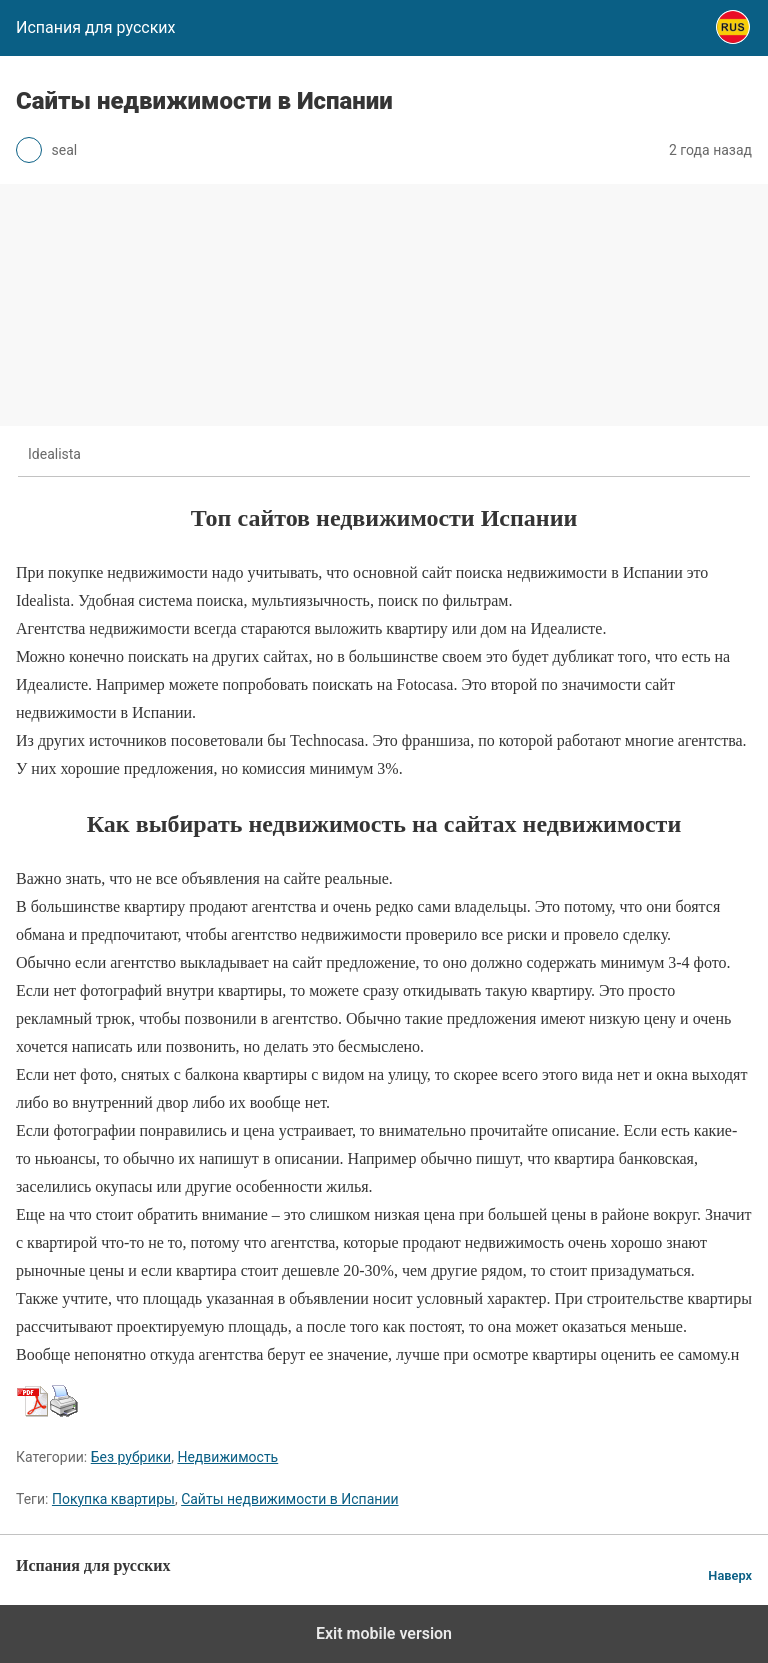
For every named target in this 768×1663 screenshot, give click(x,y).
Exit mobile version (384, 1633)
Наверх (730, 1575)
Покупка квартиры (113, 1499)
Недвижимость (227, 1457)
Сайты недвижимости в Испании (289, 1499)
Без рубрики (131, 1457)
